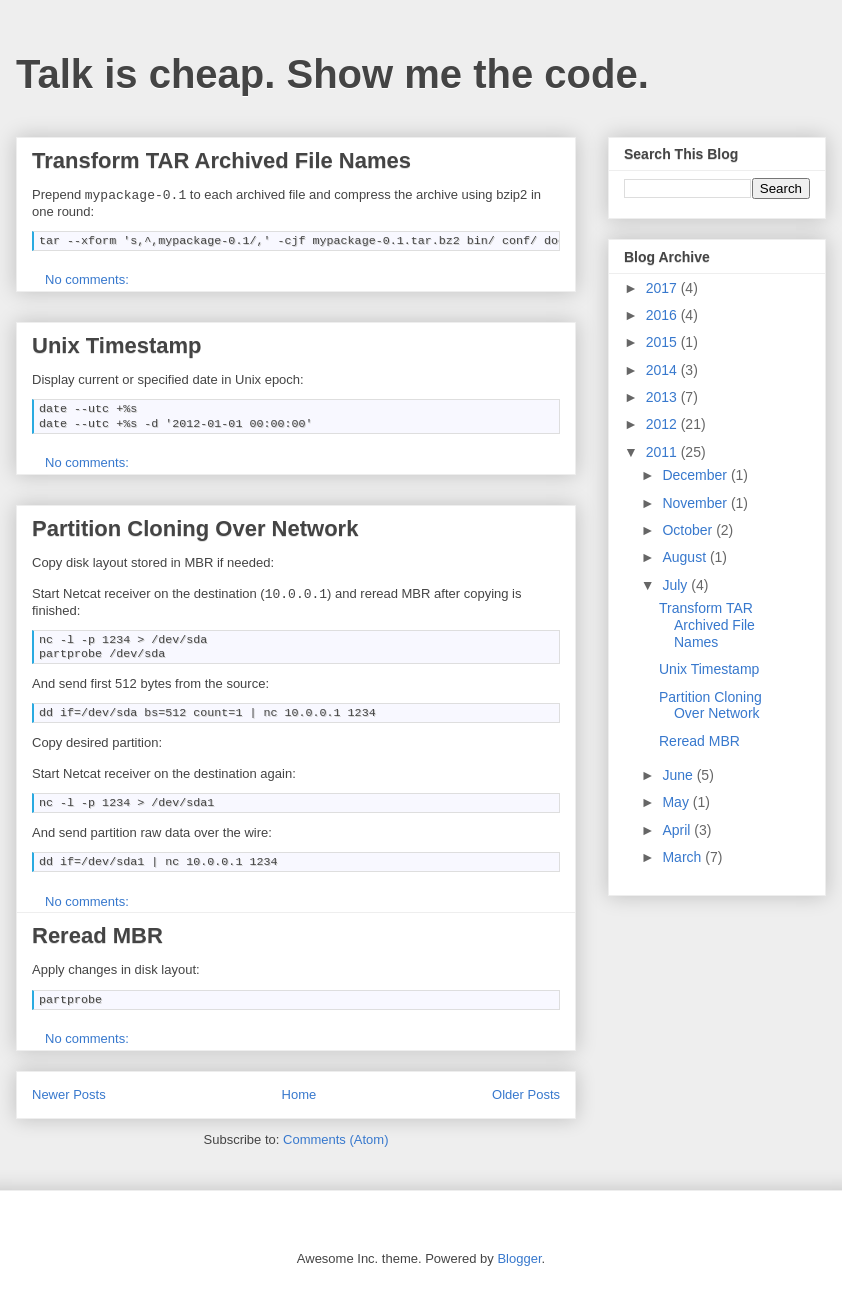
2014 (663, 370)
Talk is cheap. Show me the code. (332, 74)
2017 (663, 288)
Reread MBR (97, 933)
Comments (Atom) (335, 1137)
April (678, 830)
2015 (663, 342)
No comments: (88, 278)
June (679, 775)
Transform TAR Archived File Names (221, 160)
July (676, 585)
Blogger (519, 1256)
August (685, 557)
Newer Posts (69, 1092)
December (696, 475)
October (689, 530)
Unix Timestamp (117, 344)
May (677, 802)
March (683, 857)
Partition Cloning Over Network (195, 527)
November (696, 503)
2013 (663, 397)
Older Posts (526, 1092)
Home (299, 1092)
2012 (663, 424)
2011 (663, 452)
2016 (663, 315)
